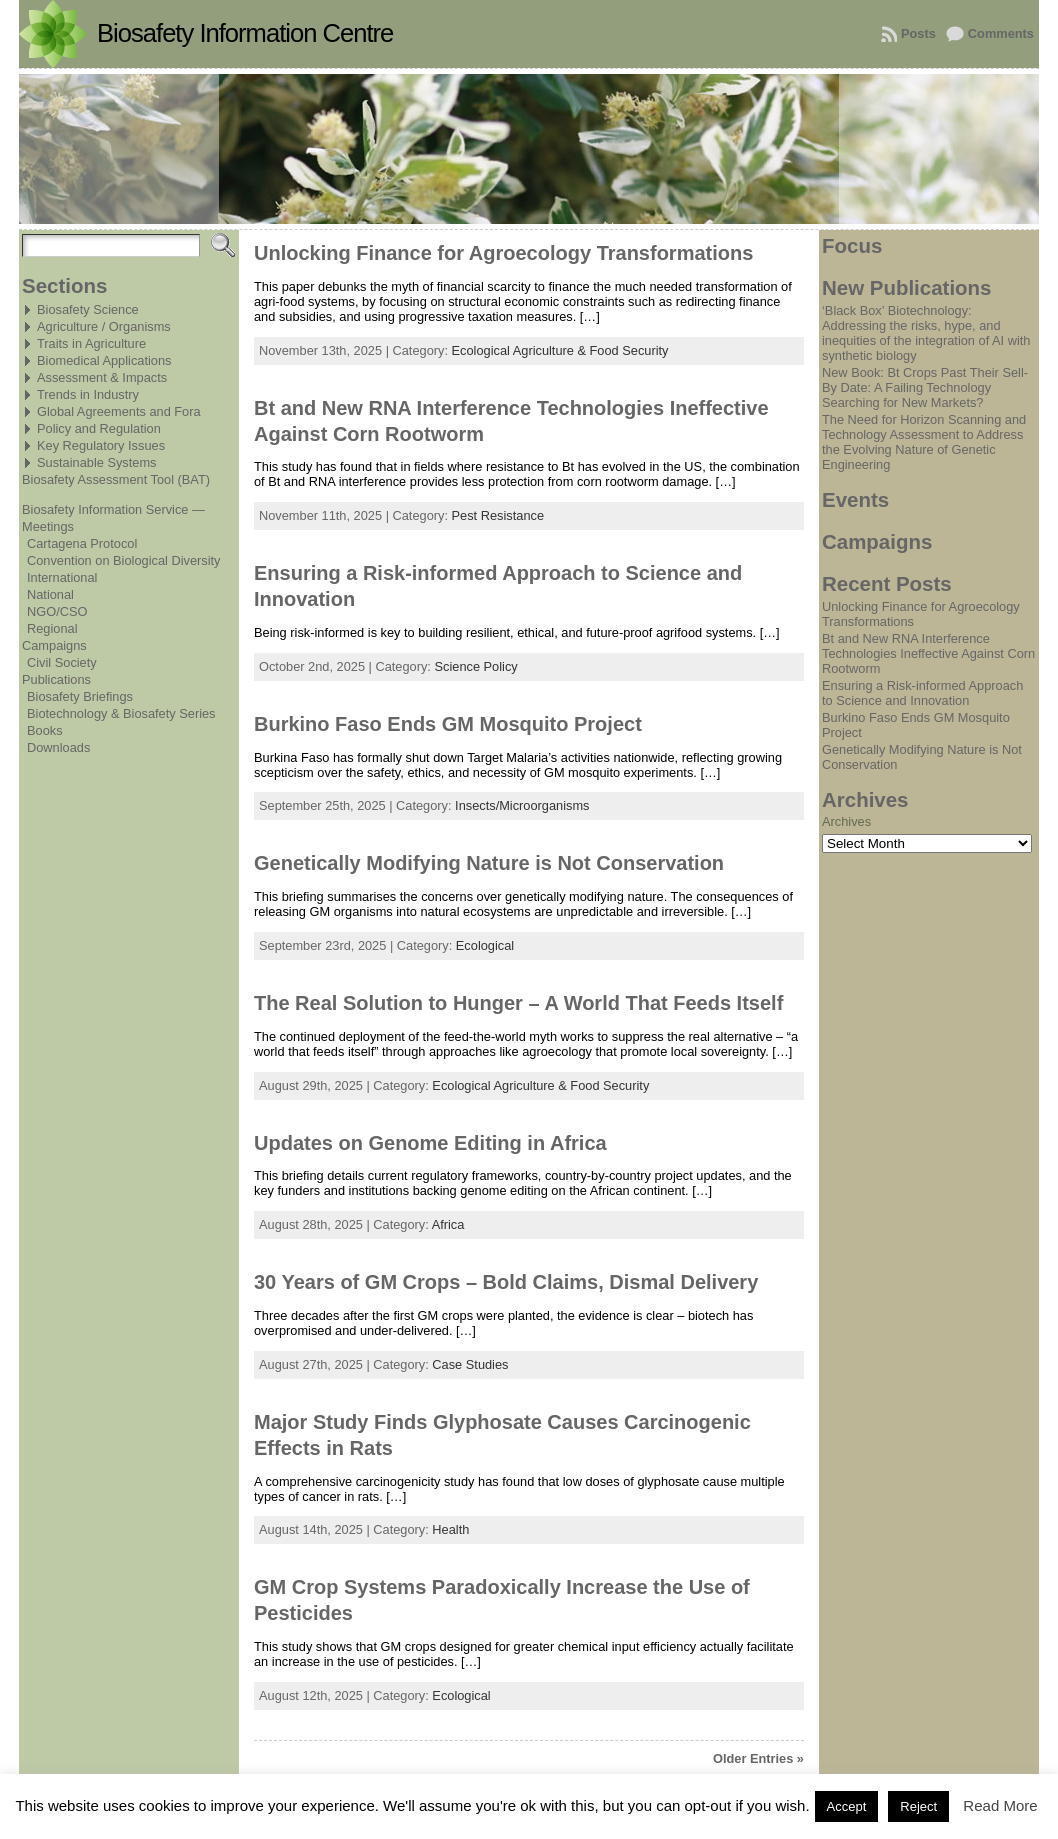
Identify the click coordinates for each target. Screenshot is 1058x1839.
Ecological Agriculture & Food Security (560, 350)
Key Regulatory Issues (101, 445)
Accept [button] (847, 1806)
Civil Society (62, 662)
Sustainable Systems (97, 462)
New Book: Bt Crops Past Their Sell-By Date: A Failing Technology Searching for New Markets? (925, 387)
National (50, 594)
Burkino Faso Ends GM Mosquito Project (448, 724)
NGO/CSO (57, 611)
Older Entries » (758, 1758)
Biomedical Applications (104, 360)
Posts (918, 33)
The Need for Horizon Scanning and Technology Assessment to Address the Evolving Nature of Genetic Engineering (924, 442)
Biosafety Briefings (80, 696)
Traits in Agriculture (91, 343)
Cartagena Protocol (82, 543)
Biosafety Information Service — (113, 509)
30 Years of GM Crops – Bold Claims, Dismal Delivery (506, 1282)
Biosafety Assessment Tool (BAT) (116, 479)
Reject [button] (918, 1806)
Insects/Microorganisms (522, 805)
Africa (448, 1224)
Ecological (485, 945)
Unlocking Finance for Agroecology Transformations (503, 253)
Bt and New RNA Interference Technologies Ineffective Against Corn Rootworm (928, 653)
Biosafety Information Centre (245, 33)
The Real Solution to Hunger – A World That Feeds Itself (518, 1003)
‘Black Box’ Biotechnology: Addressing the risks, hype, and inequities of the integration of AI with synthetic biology (926, 333)
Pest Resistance (498, 515)
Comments (1001, 33)
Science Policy (475, 666)
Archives (846, 821)
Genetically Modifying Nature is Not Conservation (489, 863)
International (62, 577)
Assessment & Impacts (102, 377)
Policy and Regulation (99, 428)
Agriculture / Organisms (104, 326)
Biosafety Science (88, 309)
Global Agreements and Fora (119, 411)
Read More (1000, 1805)
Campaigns (54, 645)
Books (45, 730)
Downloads (58, 747)
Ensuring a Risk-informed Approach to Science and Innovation (922, 693)
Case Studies (470, 1364)
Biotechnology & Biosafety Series (121, 713)
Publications (56, 679)
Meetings (48, 526)
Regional (52, 628)
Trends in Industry (88, 394)
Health (450, 1529)
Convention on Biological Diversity (123, 560)
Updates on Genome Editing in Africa (430, 1143)
